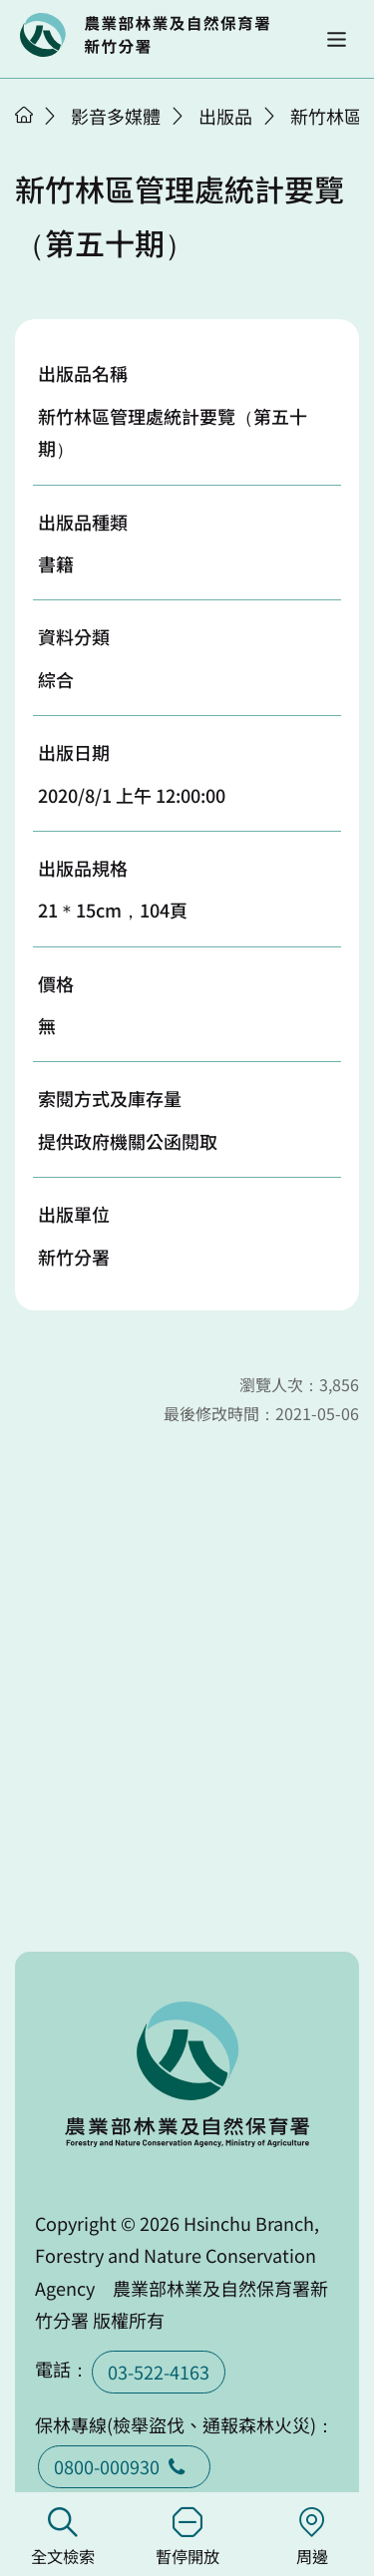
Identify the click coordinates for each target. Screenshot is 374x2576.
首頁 (24, 115)
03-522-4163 (158, 2372)
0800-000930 (124, 2466)
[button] (336, 39)
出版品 (225, 116)
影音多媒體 (116, 116)
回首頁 (144, 35)
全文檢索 (62, 2537)
